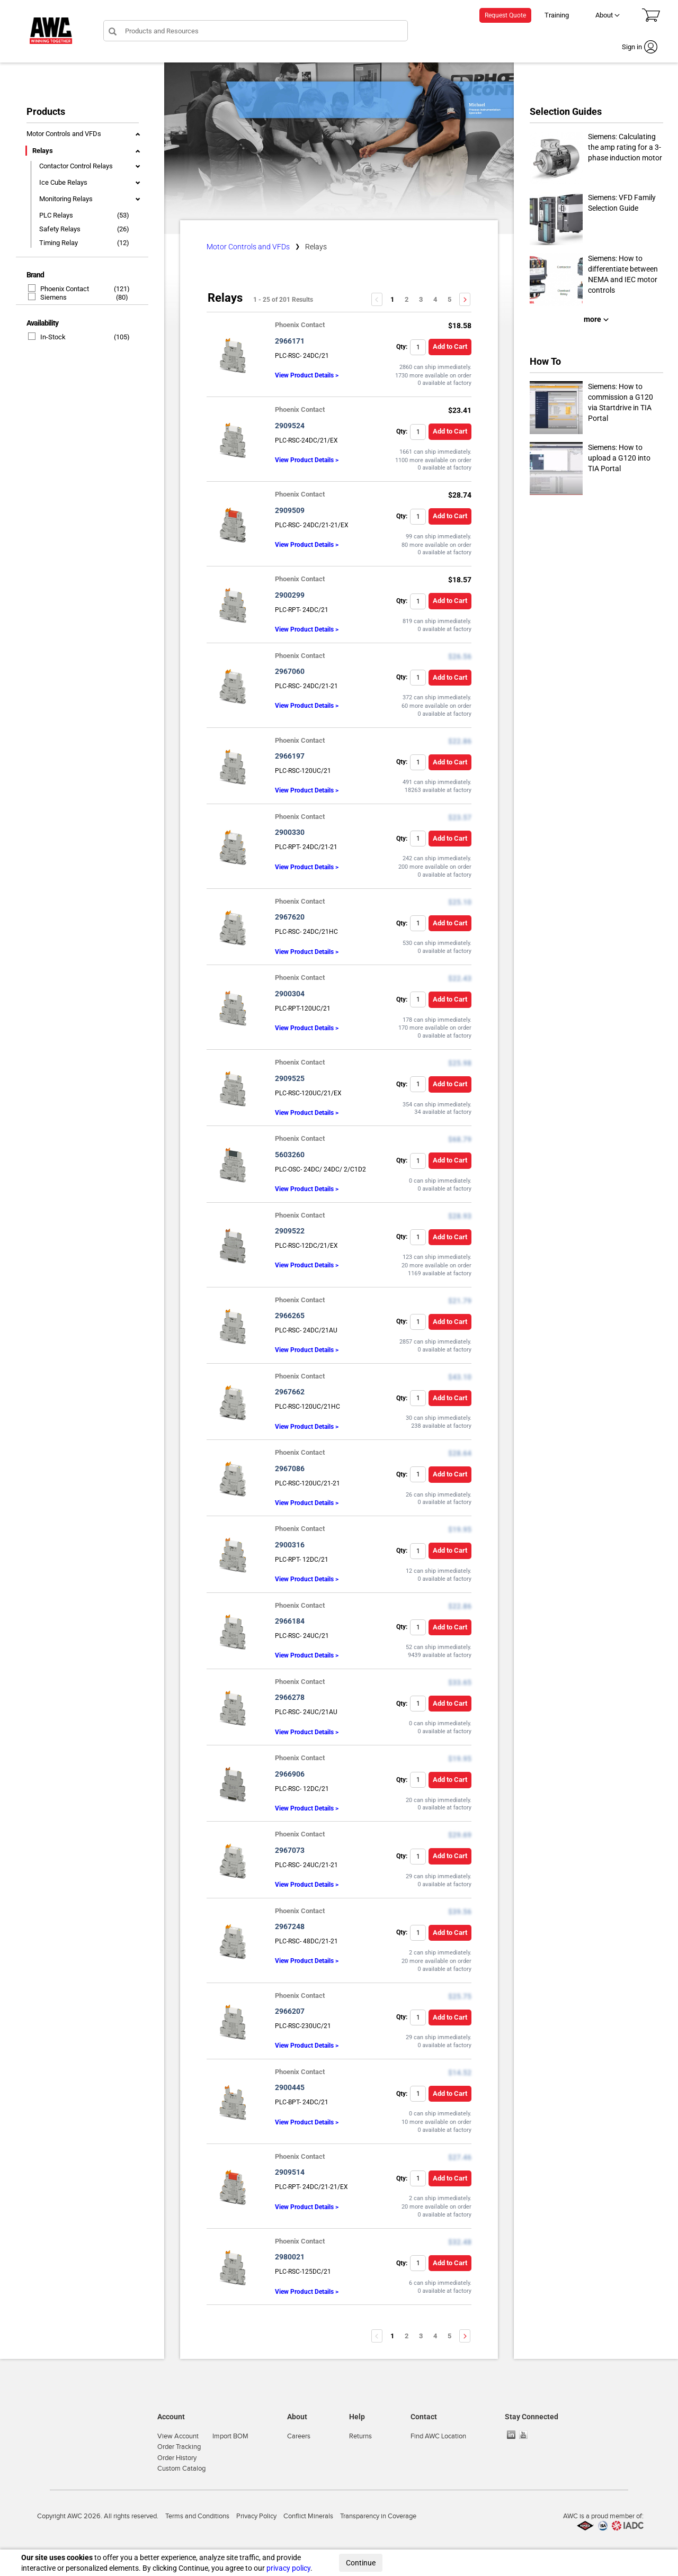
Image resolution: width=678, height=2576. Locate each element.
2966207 (290, 2011)
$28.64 (459, 1453)
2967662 (290, 1392)
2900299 (290, 595)
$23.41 (459, 410)
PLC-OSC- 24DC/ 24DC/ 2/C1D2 (320, 1169)
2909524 (290, 425)
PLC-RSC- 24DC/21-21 (306, 686)
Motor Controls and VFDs (63, 134)
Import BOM (230, 2436)
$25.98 (459, 1063)
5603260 (290, 1154)
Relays (42, 151)
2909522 (290, 1231)
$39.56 (459, 1911)
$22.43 (459, 978)
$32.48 (459, 2242)
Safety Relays (60, 229)
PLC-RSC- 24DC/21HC (306, 931)
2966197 (290, 756)
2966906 (290, 1774)
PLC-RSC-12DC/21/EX (306, 1245)
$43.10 (459, 1377)
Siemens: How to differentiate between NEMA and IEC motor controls (594, 279)
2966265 (290, 1315)
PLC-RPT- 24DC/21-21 (306, 847)
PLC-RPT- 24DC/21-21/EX (311, 2187)
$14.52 (459, 2072)
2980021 (290, 2257)
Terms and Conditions (197, 2516)
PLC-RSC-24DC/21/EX (306, 440)
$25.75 (459, 1996)
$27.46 (459, 2157)
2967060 (290, 671)
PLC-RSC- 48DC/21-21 (306, 1941)
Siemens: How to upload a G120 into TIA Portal (590, 468)
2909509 (290, 510)
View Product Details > (306, 375)
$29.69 (459, 1835)
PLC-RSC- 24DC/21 (302, 355)
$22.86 (459, 741)
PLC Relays (56, 215)
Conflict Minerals (308, 2516)
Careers (298, 2436)
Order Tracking (179, 2447)
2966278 (290, 1697)
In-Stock (47, 337)
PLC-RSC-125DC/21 (303, 2271)
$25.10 (459, 902)
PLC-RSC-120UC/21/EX (308, 1093)
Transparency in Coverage (378, 2516)
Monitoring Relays (66, 198)
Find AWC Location (438, 2436)
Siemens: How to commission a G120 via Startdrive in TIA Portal (591, 407)
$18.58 (459, 325)
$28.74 (459, 495)
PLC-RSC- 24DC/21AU (306, 1330)
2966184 (290, 1621)
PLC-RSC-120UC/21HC (307, 1406)
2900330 (290, 832)
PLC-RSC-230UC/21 (303, 2026)
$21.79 (459, 1300)
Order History (177, 2458)
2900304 (290, 993)
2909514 (290, 2172)
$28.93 (459, 1216)
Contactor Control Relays (76, 166)
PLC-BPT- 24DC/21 (301, 2102)
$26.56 (459, 656)
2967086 (290, 1468)
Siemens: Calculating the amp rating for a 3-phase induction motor (596, 157)
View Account (178, 2436)
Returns (360, 2436)
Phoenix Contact (59, 288)
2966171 (290, 341)
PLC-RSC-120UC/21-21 (307, 1483)
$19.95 (459, 1529)
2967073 (290, 1850)
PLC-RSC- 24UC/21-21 (306, 1865)
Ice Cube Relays (63, 182)
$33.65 (459, 1682)
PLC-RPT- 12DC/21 (301, 1559)
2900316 (290, 1545)
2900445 (290, 2087)
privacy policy (288, 2568)
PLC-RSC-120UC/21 (303, 770)
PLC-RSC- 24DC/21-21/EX (312, 525)
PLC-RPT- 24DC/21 (301, 610)
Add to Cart (450, 346)
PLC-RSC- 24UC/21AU (306, 1712)
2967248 (290, 1926)
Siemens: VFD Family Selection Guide (593, 218)
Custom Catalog (181, 2468)
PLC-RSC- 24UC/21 (302, 1636)
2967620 (290, 917)
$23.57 (459, 817)
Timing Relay (58, 242)
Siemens (48, 297)
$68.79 (459, 1139)
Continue (361, 2563)
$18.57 (459, 579)
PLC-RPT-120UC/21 (303, 1008)
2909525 (290, 1078)
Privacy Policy (256, 2516)
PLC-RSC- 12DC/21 (302, 1789)
